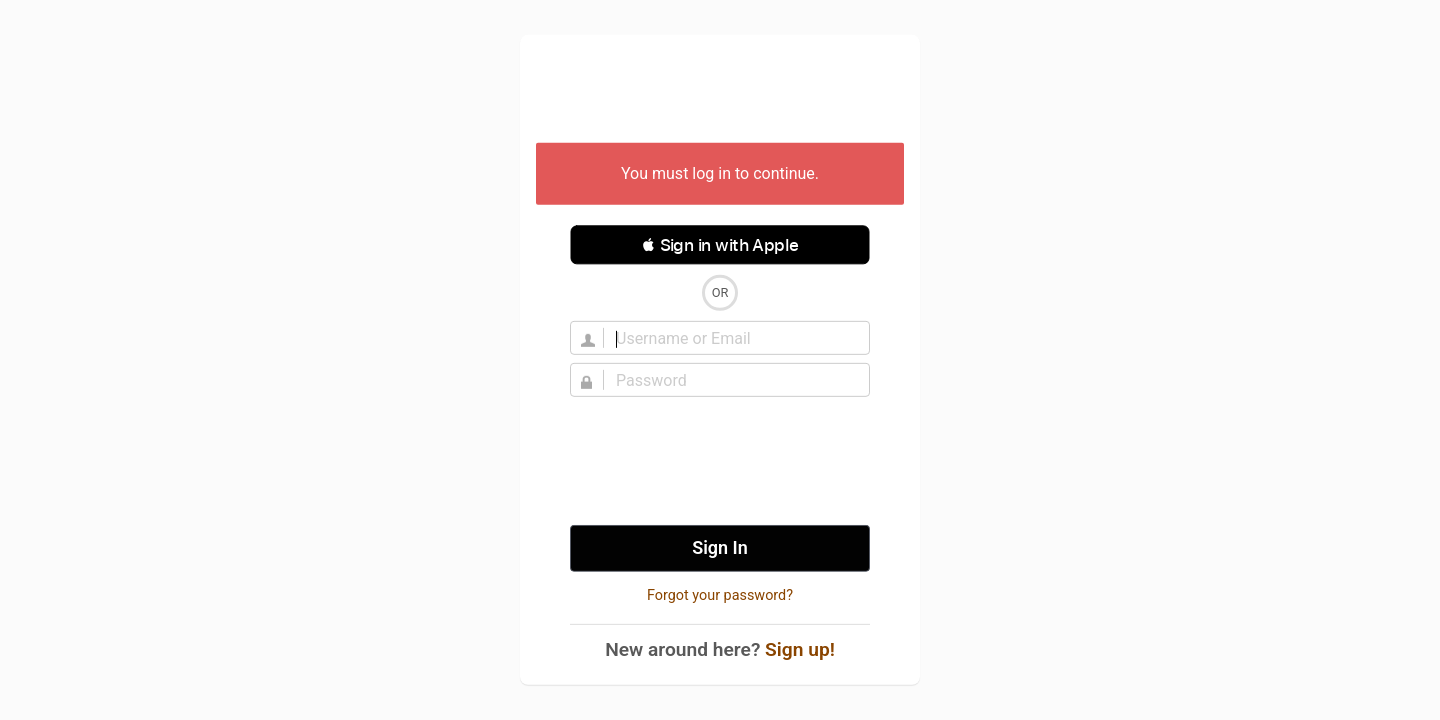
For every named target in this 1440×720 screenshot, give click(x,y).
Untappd (720, 91)
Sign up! (800, 649)
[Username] (732, 338)
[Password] (732, 380)
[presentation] (720, 461)
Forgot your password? (720, 595)
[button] (720, 245)
